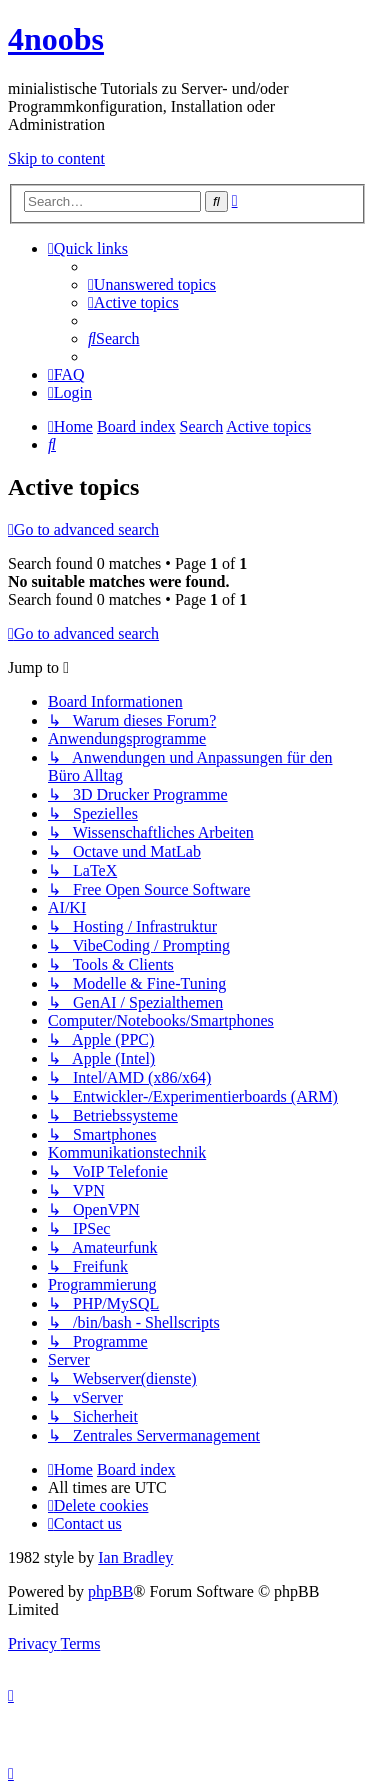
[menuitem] (152, 284)
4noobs (56, 39)
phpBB (110, 1591)
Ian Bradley (135, 1557)
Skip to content (56, 158)
